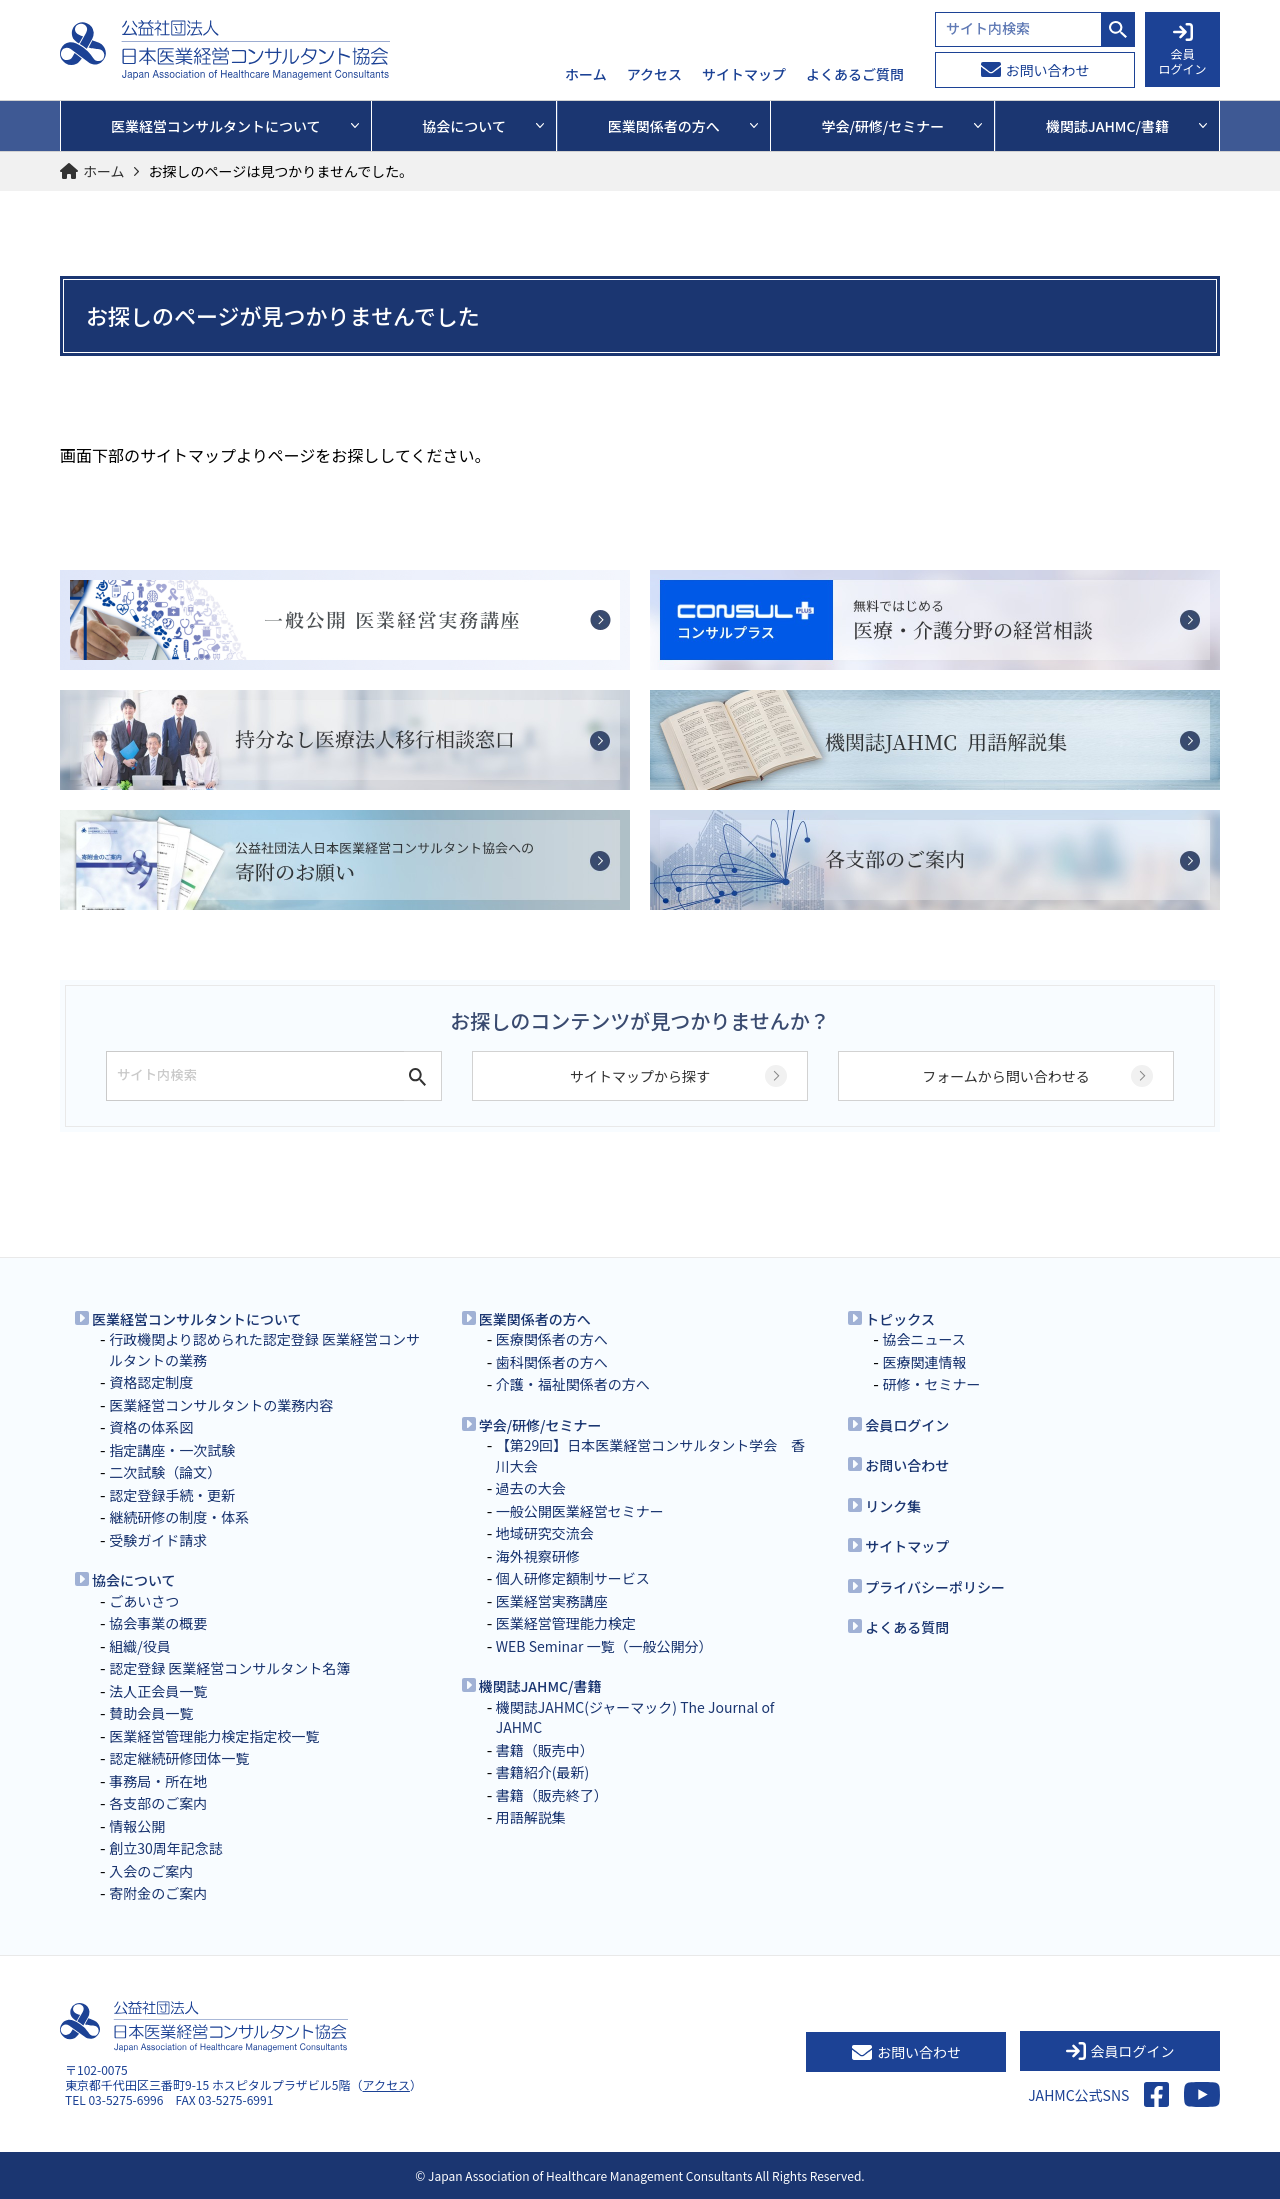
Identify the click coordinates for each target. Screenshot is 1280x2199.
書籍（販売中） (545, 1750)
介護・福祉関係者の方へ (573, 1384)
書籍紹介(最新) (542, 1772)
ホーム (586, 75)
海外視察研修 (538, 1556)
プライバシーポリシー (935, 1587)
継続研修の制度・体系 (179, 1517)
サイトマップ (744, 75)
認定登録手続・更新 (172, 1495)
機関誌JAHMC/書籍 (540, 1686)
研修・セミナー (931, 1384)
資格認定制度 (151, 1382)
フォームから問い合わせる (1006, 1076)
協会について (134, 1580)
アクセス (654, 75)
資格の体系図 (151, 1427)
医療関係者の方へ (552, 1339)
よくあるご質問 (855, 75)
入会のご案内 (151, 1871)
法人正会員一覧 (158, 1691)
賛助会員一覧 (151, 1713)
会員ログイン (907, 1425)
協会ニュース (923, 1339)
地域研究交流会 (545, 1533)
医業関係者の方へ (535, 1319)
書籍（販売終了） (552, 1795)
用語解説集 (531, 1817)
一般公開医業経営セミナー (580, 1511)
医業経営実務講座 (552, 1601)
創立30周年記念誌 (166, 1848)
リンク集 (893, 1506)
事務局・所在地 (158, 1781)
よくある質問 (907, 1627)
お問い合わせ (1035, 70)
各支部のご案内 (158, 1803)
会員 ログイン (1182, 50)
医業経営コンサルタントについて (197, 1319)
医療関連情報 (924, 1362)
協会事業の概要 (158, 1623)
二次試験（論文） (165, 1472)
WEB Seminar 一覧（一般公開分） (604, 1646)
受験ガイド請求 (158, 1540)
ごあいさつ (144, 1601)
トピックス (900, 1319)
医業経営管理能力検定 (566, 1623)
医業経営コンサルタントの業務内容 (221, 1405)
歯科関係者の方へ (552, 1362)
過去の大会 (531, 1488)
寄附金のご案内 (158, 1893)
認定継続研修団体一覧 (179, 1758)
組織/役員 (140, 1646)
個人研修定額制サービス (573, 1578)
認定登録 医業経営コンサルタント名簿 (229, 1668)
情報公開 (137, 1826)
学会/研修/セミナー (540, 1425)
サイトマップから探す (640, 1076)
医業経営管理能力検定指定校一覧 (214, 1736)
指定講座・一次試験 (172, 1450)
